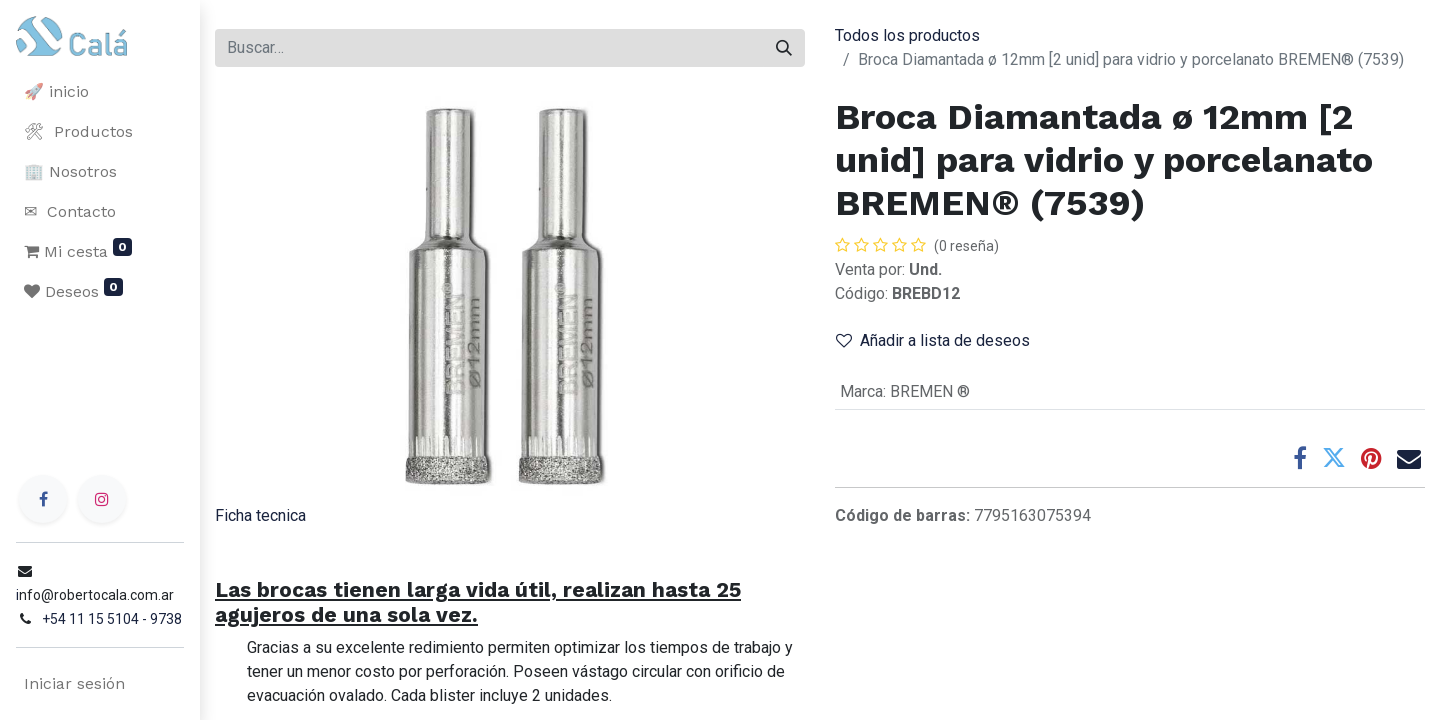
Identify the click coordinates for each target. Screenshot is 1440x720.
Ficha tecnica (260, 515)
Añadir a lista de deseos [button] (933, 340)
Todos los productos (907, 35)
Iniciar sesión (74, 683)
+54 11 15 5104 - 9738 (112, 619)
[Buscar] (784, 48)
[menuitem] (100, 92)
